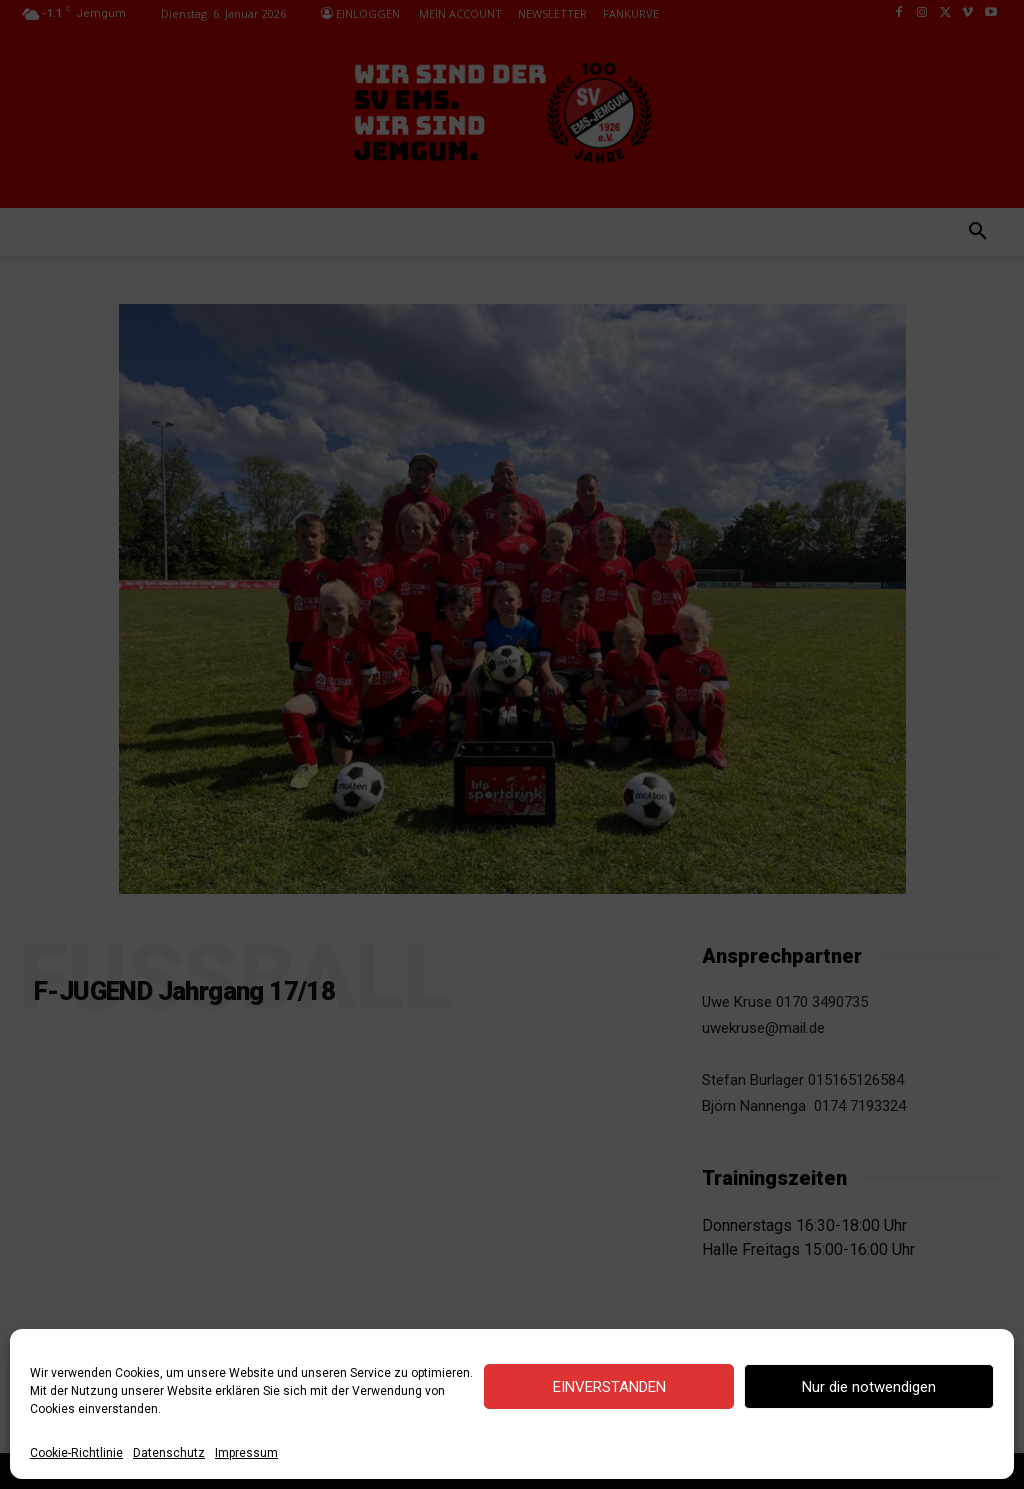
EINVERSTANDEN (609, 1387)
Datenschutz (169, 1453)
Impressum (246, 1453)
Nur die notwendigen (869, 1387)
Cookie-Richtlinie (76, 1453)
